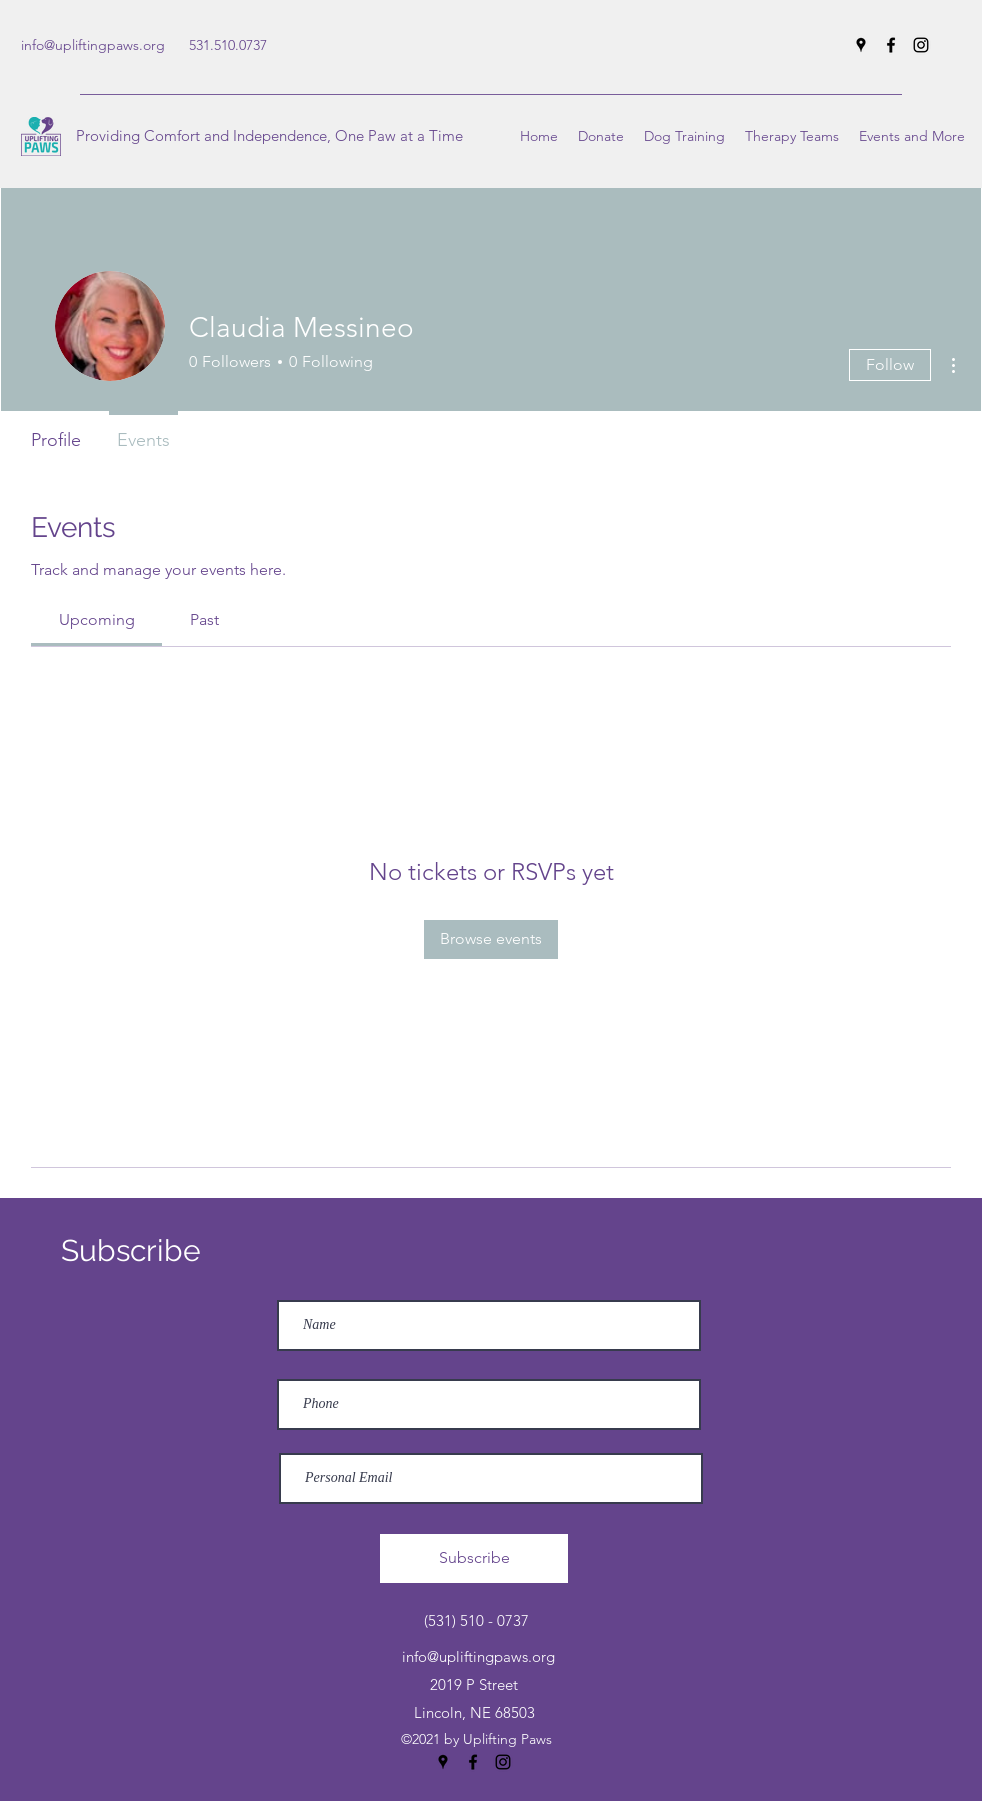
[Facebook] (891, 45)
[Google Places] (861, 45)
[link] (97, 619)
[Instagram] (921, 45)
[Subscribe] (474, 1558)
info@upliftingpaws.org (93, 45)
